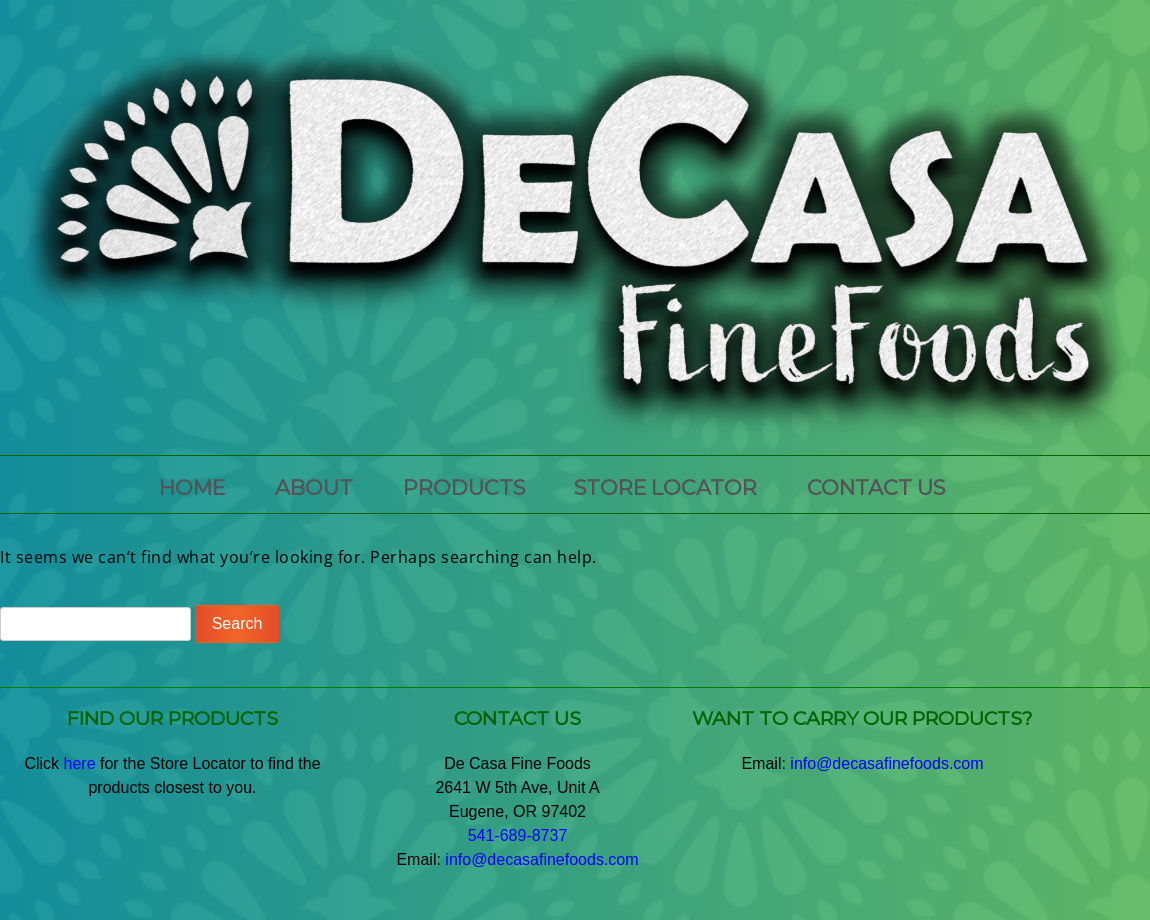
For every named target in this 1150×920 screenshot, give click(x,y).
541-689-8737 (518, 835)
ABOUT (314, 487)
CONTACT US (876, 487)
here (80, 763)
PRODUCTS (464, 487)
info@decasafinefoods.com (541, 859)
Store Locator (665, 487)
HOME (192, 487)
